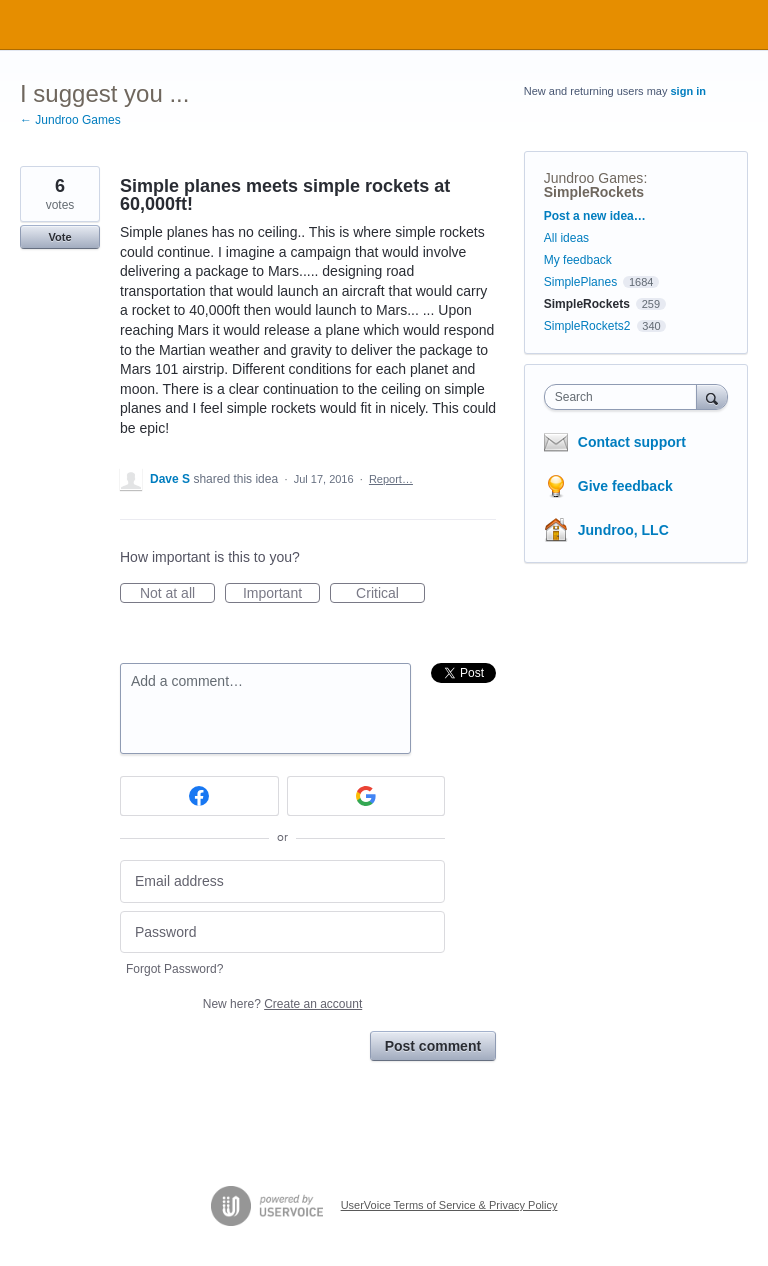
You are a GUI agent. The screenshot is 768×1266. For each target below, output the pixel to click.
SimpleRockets (594, 192)
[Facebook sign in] (199, 796)
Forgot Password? (174, 969)
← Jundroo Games (70, 120)
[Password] (282, 932)
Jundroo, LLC (623, 530)
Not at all (177, 594)
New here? (282, 1004)
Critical (390, 594)
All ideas (566, 238)
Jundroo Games (594, 178)
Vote (59, 237)
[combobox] (625, 397)
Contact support (632, 442)
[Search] (712, 396)
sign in (688, 91)
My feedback (578, 260)
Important (281, 594)
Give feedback (625, 486)
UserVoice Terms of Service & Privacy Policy (449, 1205)
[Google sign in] (366, 796)
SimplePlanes (580, 282)
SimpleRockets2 (587, 326)
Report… (391, 479)
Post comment (433, 1046)
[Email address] (282, 881)
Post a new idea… (595, 216)
